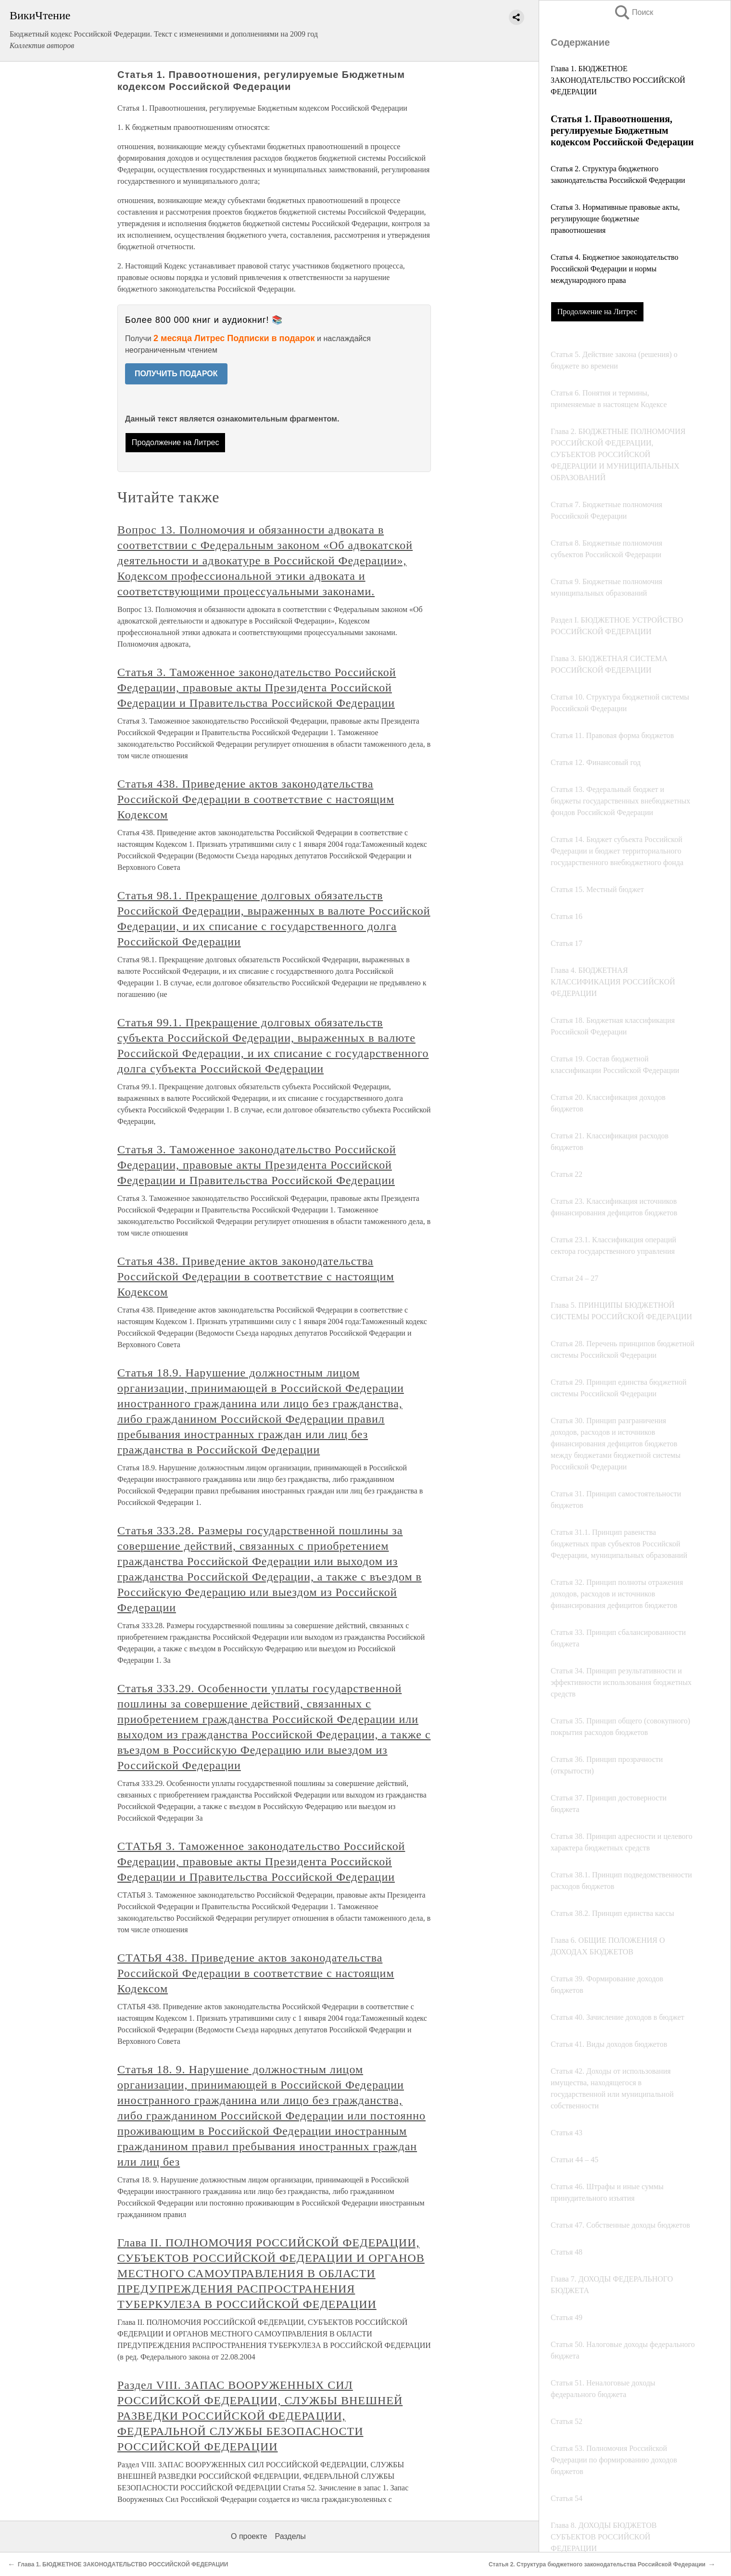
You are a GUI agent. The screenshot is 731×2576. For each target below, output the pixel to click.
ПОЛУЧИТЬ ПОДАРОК (176, 374)
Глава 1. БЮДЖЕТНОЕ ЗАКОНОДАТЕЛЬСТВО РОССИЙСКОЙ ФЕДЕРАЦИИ (618, 80)
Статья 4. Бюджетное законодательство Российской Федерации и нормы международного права (614, 268)
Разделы (290, 2536)
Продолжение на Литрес (597, 311)
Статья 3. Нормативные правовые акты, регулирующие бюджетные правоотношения (615, 218)
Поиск (633, 12)
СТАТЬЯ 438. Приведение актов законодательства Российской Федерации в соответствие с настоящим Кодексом (255, 1973)
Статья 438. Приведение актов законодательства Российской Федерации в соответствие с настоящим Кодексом (255, 799)
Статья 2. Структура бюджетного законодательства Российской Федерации (597, 2564)
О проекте (249, 2536)
